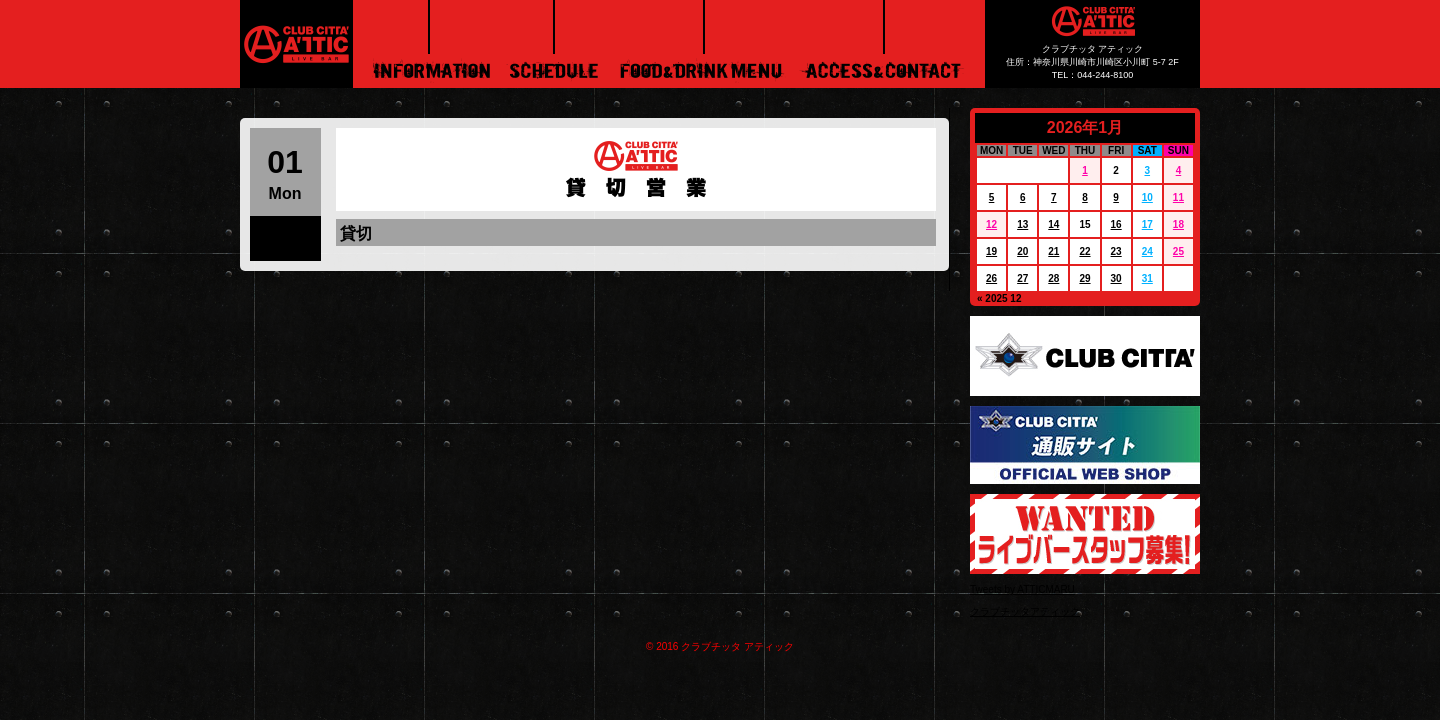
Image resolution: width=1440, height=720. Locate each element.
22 (1084, 251)
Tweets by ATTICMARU (1022, 589)
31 (1147, 278)
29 (1084, 278)
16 (1116, 224)
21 (1053, 251)
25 (1178, 251)
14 (1053, 224)
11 (1178, 197)
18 (1178, 224)
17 (1147, 224)
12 (991, 224)
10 (1147, 197)
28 (1053, 278)
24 (1147, 251)
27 (1022, 278)
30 (1116, 278)
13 (1022, 224)
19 (991, 251)
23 (1116, 251)
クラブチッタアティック (1025, 611)
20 (1022, 251)
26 (991, 278)
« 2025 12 (999, 298)
